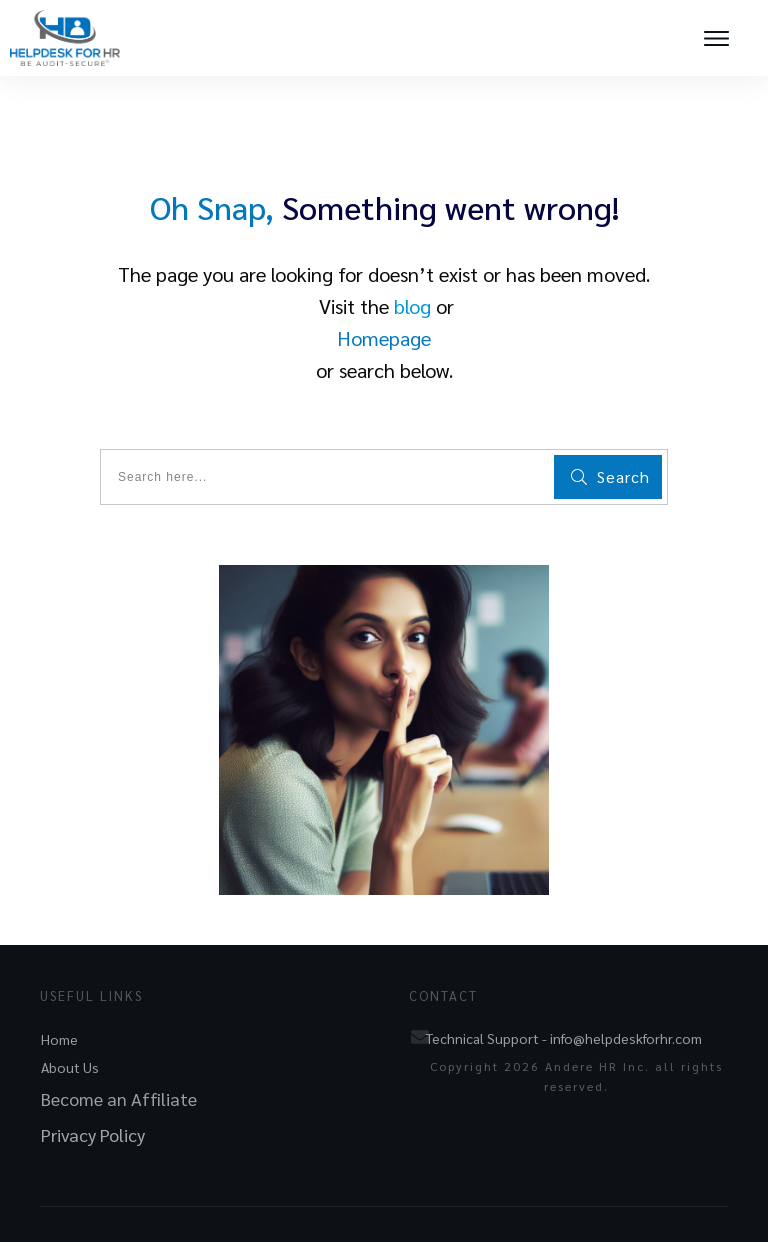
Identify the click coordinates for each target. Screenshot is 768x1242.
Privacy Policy (93, 1134)
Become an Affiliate (119, 1098)
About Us (70, 1067)
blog (412, 306)
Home (59, 1039)
